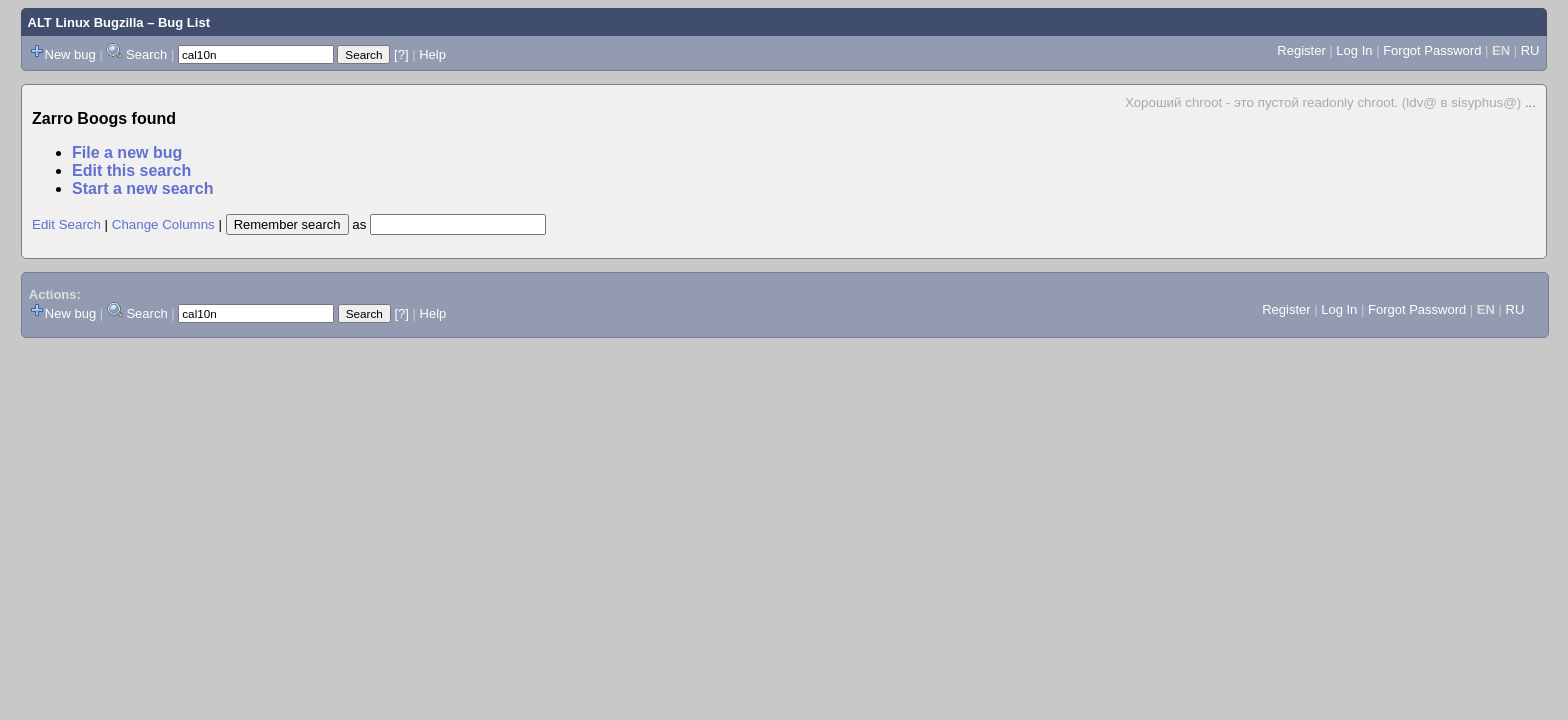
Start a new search (142, 188)
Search (146, 54)
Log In (1354, 50)
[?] (401, 54)
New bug (70, 54)
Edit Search (66, 224)
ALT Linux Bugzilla (86, 22)
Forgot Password (1432, 50)
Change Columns (163, 224)
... (1530, 102)
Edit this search (131, 170)
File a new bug (127, 152)
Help (432, 54)
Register (1301, 50)
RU (1530, 50)
